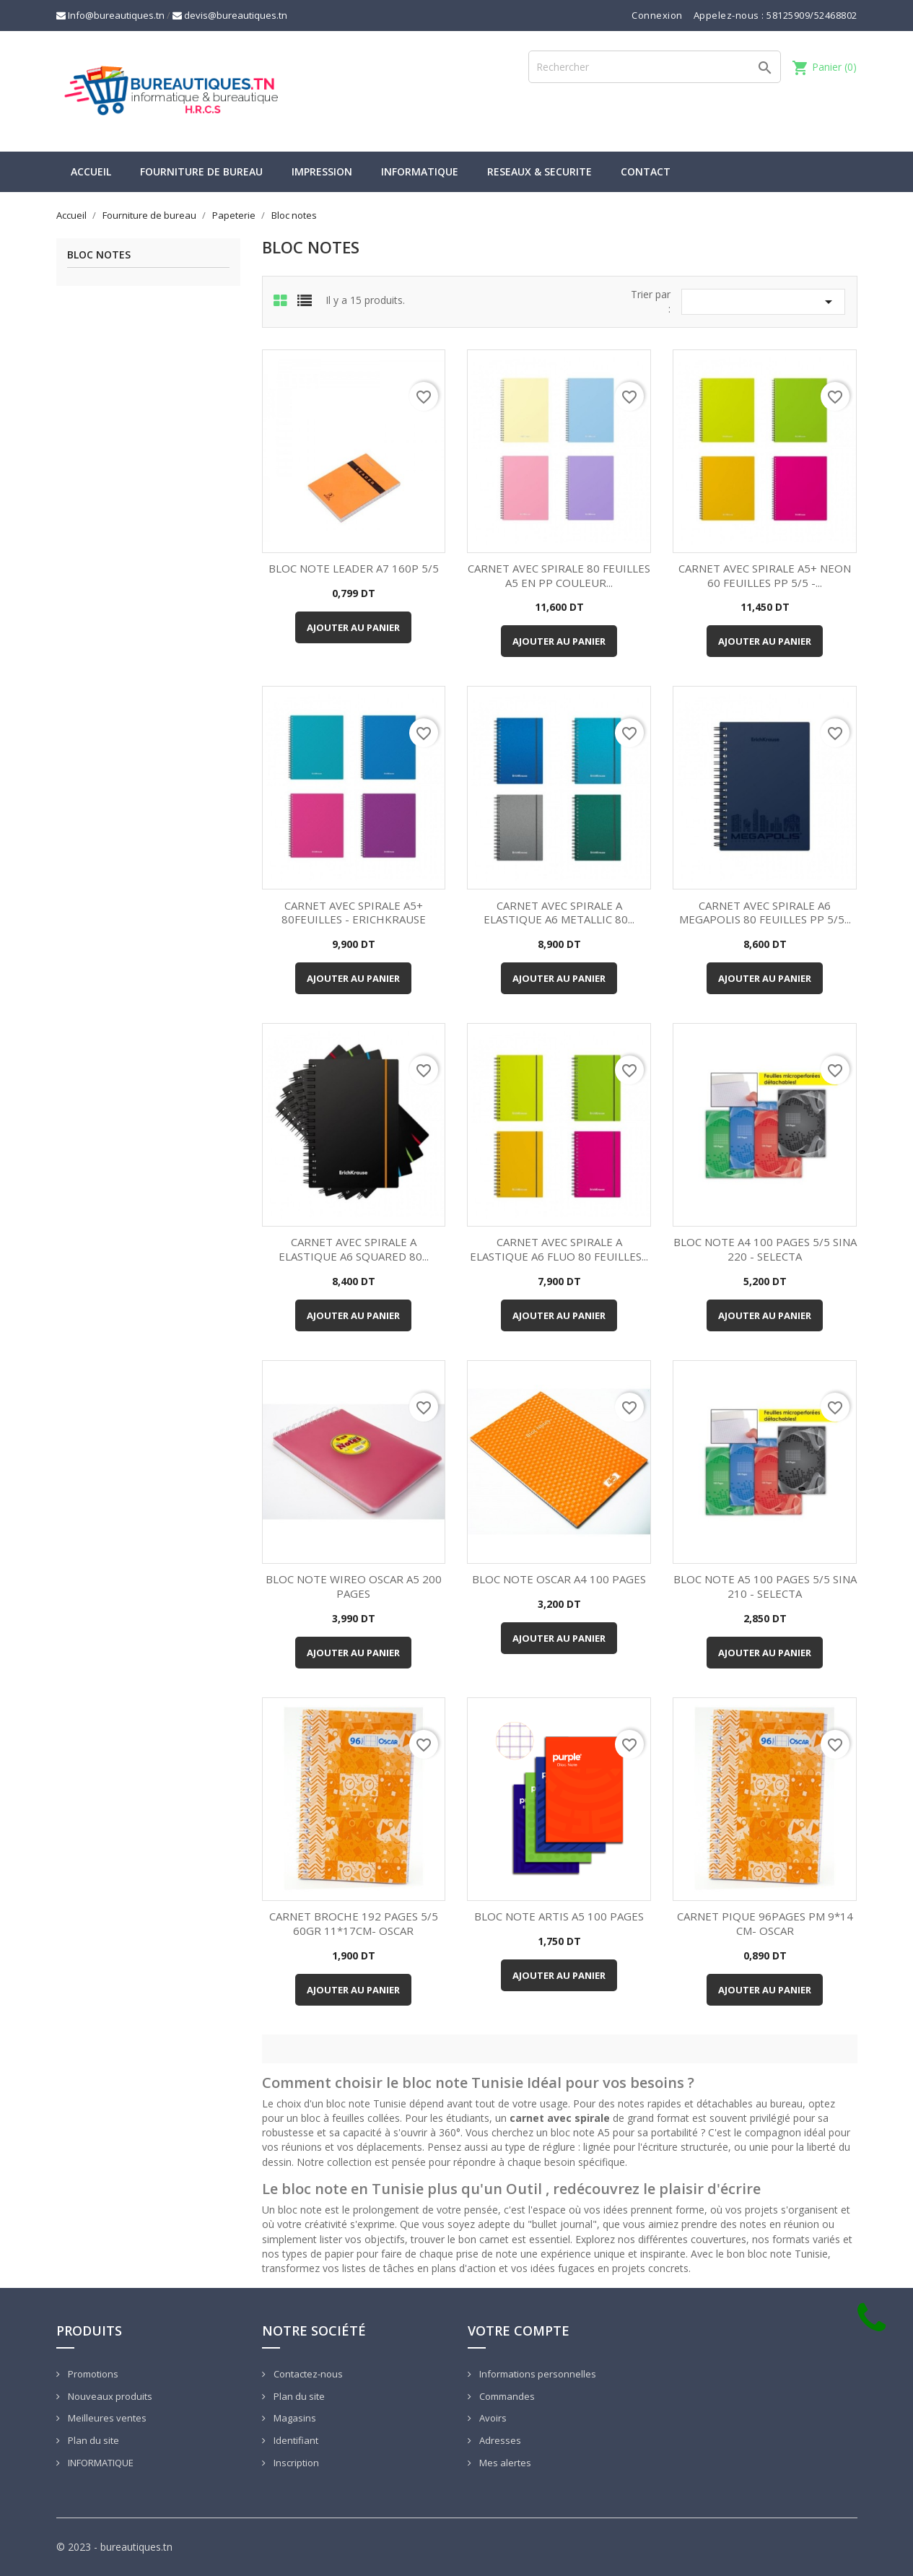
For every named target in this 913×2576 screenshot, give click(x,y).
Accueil (91, 171)
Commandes (506, 2396)
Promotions (92, 2373)
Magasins (293, 2417)
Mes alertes (504, 2462)
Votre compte (518, 2330)
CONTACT (645, 171)
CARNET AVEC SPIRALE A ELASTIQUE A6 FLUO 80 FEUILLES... (559, 1249)
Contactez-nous (307, 2373)
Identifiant (294, 2440)
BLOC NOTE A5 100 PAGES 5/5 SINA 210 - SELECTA (765, 1586)
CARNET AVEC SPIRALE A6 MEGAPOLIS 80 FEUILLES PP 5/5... (765, 912)
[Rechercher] (654, 67)
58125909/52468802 (811, 15)
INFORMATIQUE (419, 171)
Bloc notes (99, 255)
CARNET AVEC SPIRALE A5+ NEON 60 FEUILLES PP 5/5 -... (764, 575)
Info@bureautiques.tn (110, 15)
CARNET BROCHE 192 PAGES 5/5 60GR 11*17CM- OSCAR (353, 1923)
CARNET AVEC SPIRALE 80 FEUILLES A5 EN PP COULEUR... (559, 575)
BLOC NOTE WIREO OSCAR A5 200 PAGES (354, 1586)
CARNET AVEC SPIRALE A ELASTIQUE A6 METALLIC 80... (559, 912)
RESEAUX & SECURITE (539, 171)
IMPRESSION (322, 171)
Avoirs (492, 2417)
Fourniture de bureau (201, 171)
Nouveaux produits (109, 2396)
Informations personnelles (536, 2373)
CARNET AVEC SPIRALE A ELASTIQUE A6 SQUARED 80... (354, 1249)
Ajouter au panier (353, 627)
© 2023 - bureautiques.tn (114, 2547)
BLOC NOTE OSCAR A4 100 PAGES (559, 1579)
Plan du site (92, 2440)
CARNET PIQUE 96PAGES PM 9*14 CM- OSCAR (765, 1923)
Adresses (499, 2440)
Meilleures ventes (106, 2417)
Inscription (295, 2462)
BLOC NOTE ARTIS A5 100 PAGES (559, 1916)
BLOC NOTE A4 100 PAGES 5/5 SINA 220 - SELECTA (765, 1249)
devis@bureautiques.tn (229, 15)
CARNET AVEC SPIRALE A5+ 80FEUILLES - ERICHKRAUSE (353, 912)
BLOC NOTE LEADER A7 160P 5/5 (353, 568)
